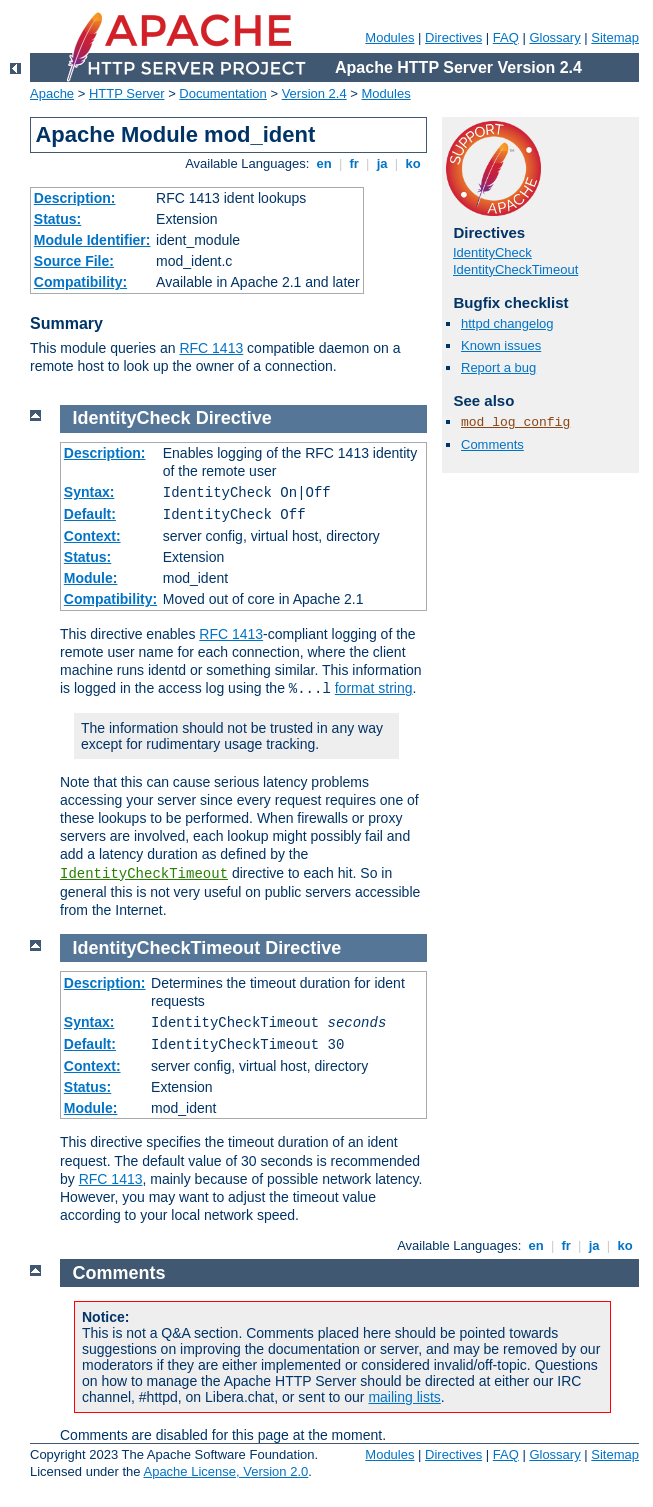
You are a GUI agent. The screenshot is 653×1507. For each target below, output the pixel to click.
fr (354, 163)
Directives (453, 37)
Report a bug (498, 367)
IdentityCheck (492, 252)
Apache (52, 93)
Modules (389, 37)
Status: (57, 219)
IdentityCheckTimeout (515, 269)
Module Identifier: (92, 240)
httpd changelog (507, 323)
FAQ (506, 37)
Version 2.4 (314, 93)
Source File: (74, 261)
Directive (234, 418)
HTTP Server (127, 93)
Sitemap (615, 37)
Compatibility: (80, 282)
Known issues (501, 345)
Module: (91, 578)
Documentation (222, 93)
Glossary (554, 37)
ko (413, 163)
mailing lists (404, 1397)
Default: (90, 514)
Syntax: (89, 492)
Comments (492, 444)
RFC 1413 (211, 348)
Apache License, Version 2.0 (225, 1471)
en (324, 163)
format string (374, 688)
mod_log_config (515, 422)
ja (382, 163)
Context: (92, 536)
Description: (75, 198)
